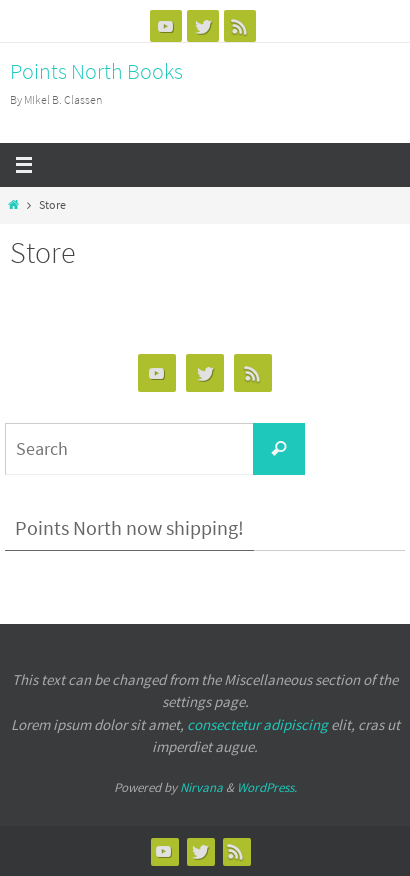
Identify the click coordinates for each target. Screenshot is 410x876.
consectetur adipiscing (257, 724)
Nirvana (201, 787)
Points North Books (96, 71)
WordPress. (267, 787)
